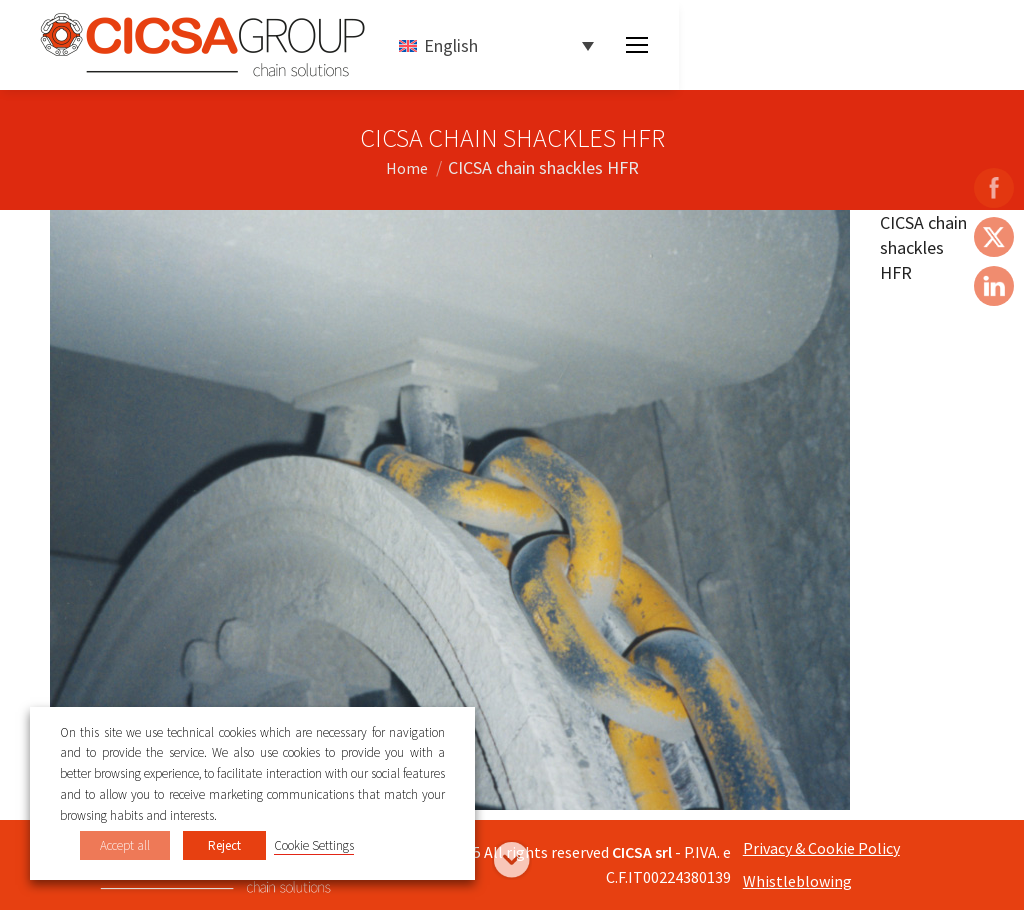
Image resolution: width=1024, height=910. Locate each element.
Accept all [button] (125, 845)
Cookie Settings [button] (314, 845)
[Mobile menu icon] (637, 45)
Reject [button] (224, 845)
